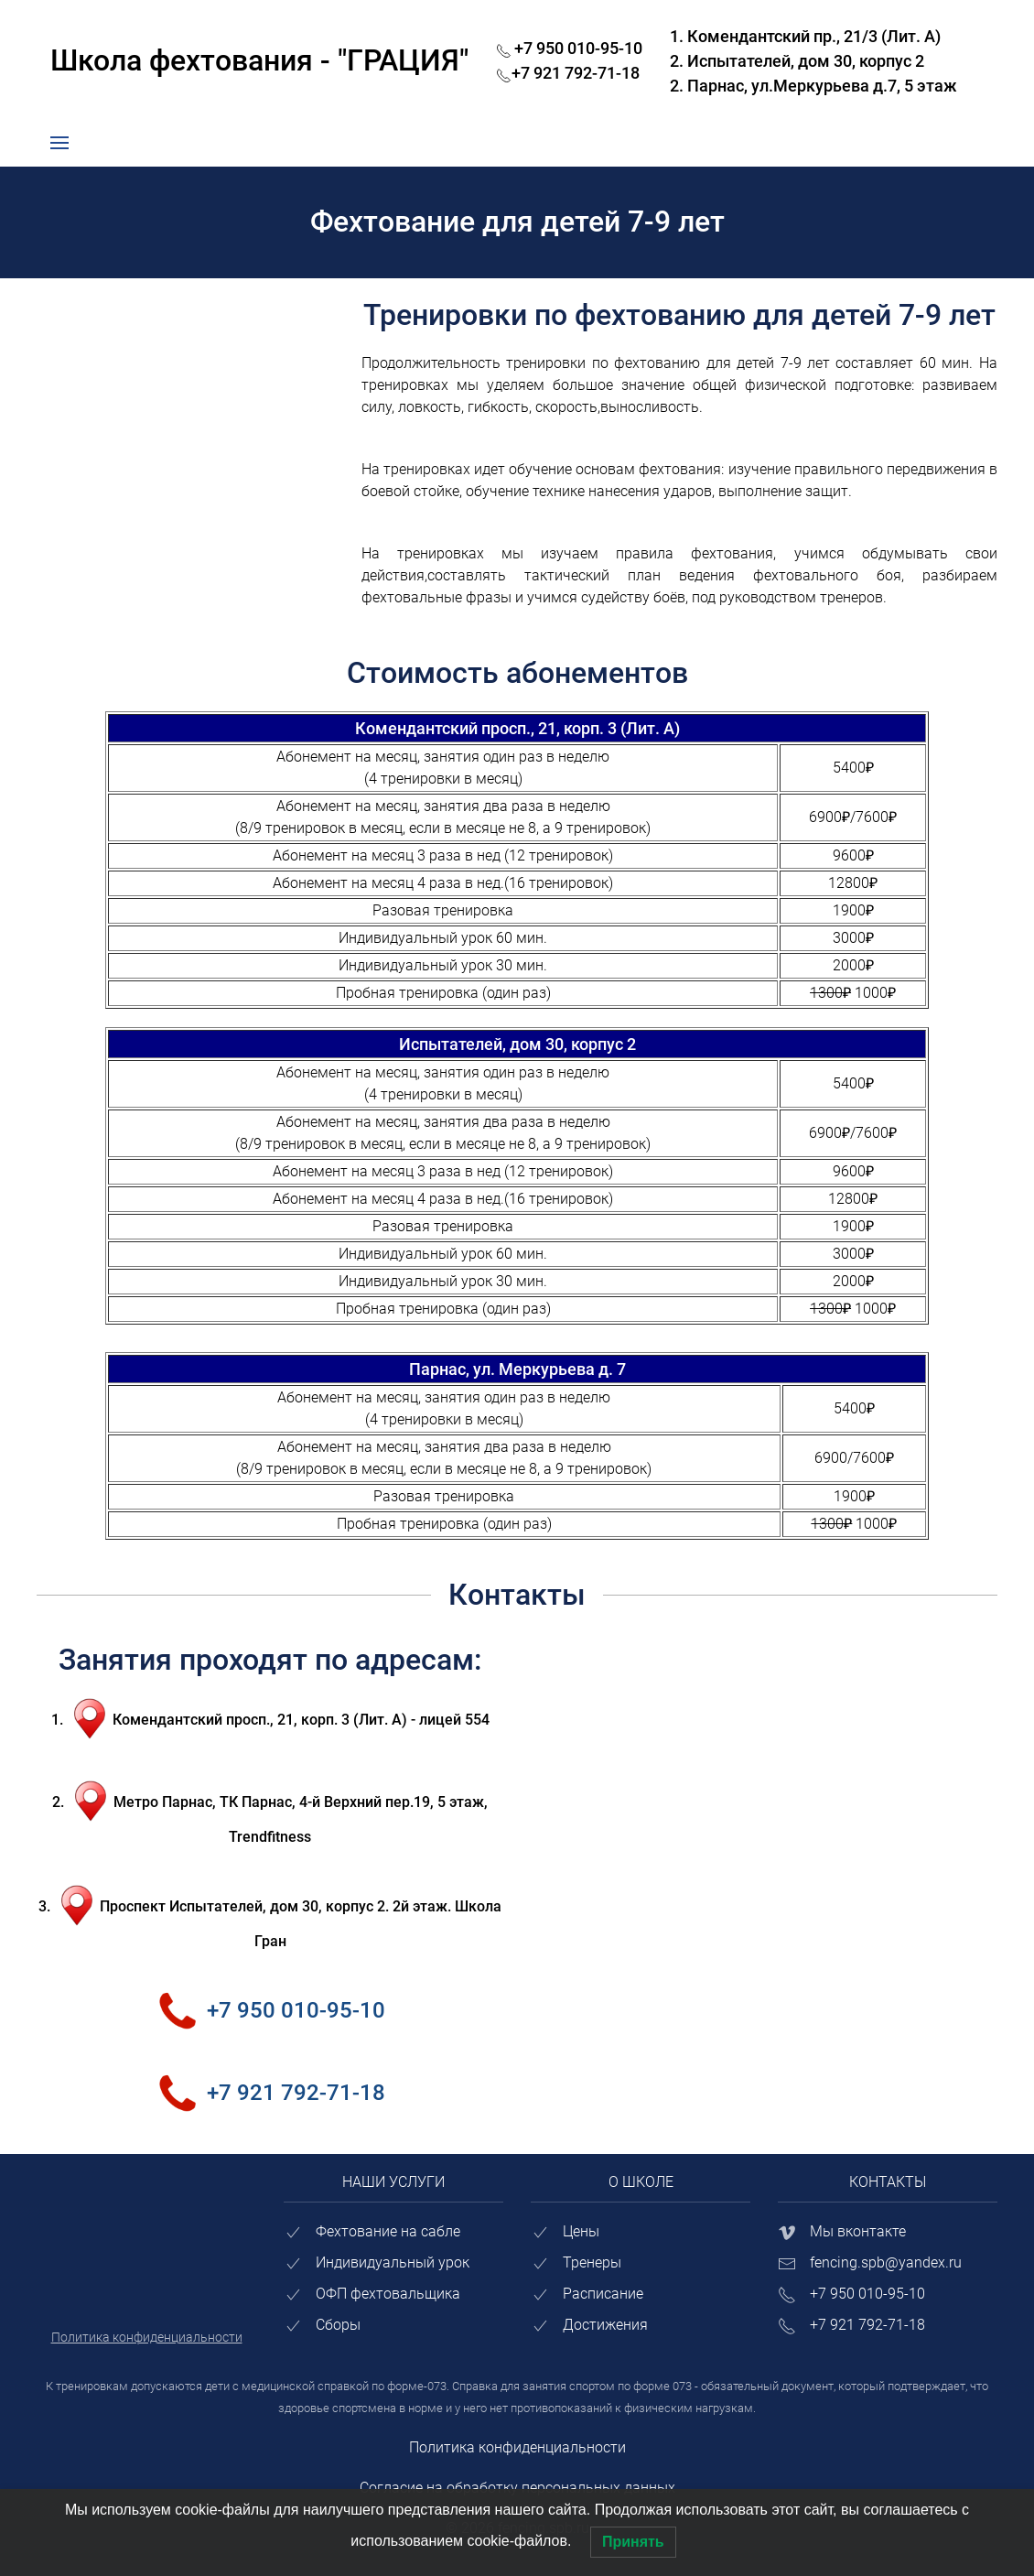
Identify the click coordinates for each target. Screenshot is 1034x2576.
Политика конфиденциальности (517, 2447)
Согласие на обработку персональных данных (517, 2487)
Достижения (605, 2324)
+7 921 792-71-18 (286, 2026)
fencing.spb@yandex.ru (886, 2262)
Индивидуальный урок (392, 2262)
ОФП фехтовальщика (388, 2293)
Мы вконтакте (858, 2231)
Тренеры (592, 2262)
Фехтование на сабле (388, 2231)
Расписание (603, 2293)
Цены (581, 2231)
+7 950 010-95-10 (286, 1975)
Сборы (338, 2324)
